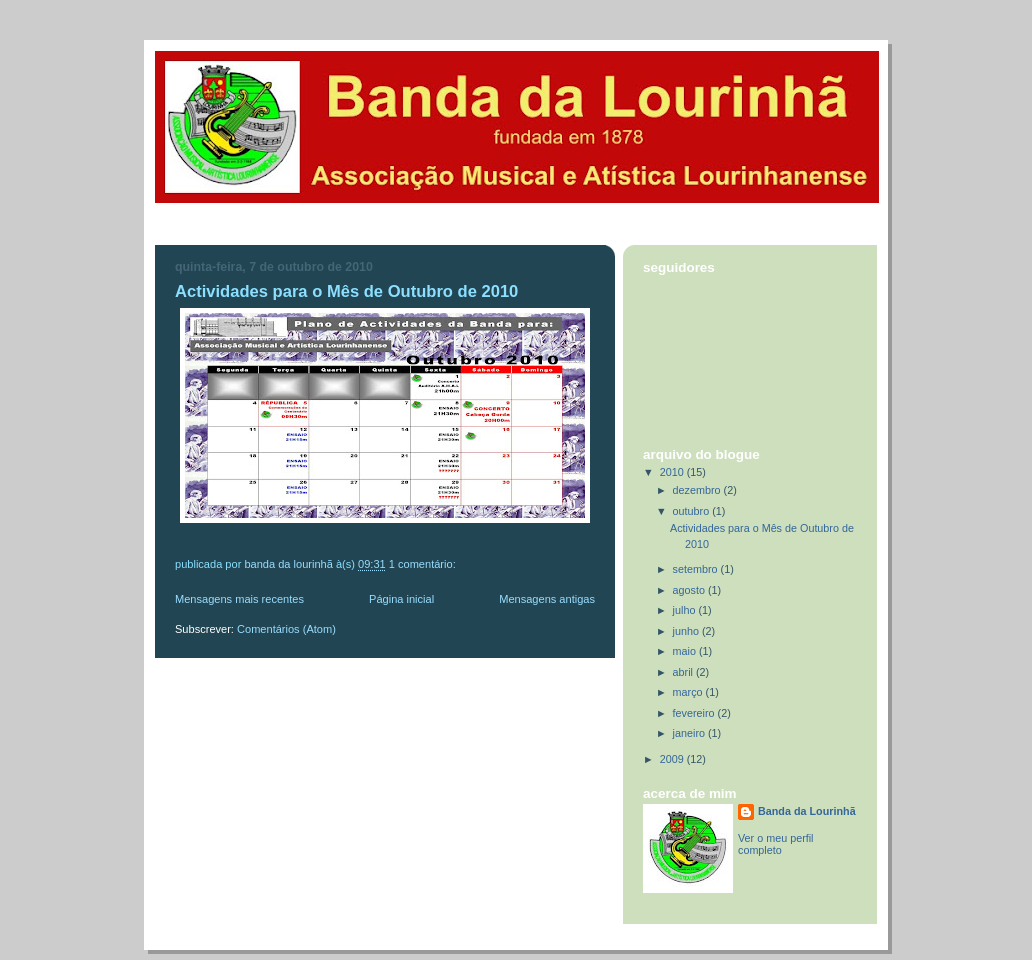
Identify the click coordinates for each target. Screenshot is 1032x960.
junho (687, 631)
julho (686, 610)
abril (684, 672)
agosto (690, 590)
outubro (693, 511)
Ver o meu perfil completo (776, 844)
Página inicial (401, 599)
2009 (673, 759)
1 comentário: (424, 564)
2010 (673, 472)
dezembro (698, 490)
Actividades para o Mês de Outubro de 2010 (346, 291)
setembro (697, 569)
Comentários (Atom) (286, 629)
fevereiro (695, 713)
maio (686, 651)
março (689, 692)
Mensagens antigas (547, 599)
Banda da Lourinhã (807, 811)
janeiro (690, 733)
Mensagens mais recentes (239, 599)
